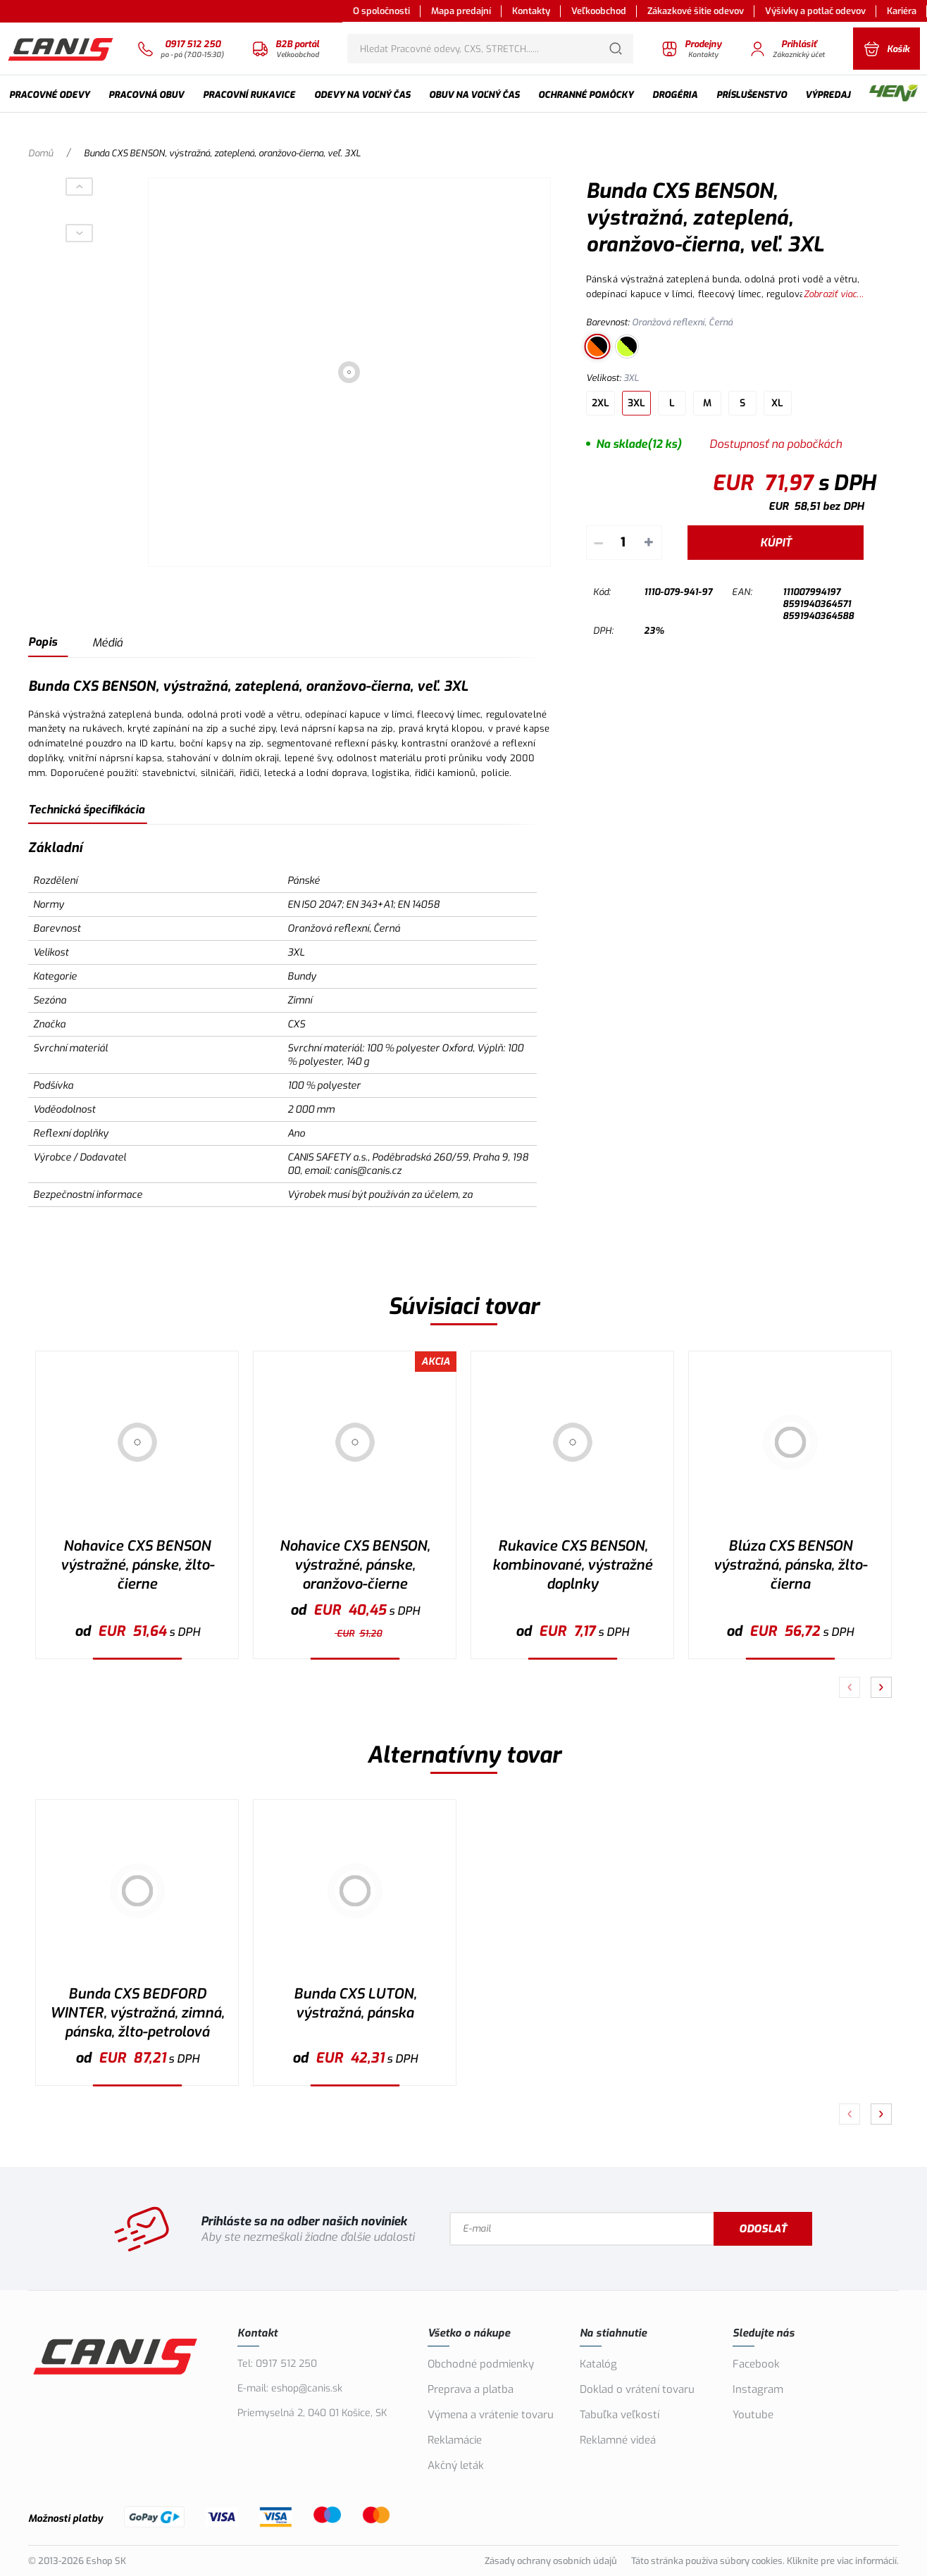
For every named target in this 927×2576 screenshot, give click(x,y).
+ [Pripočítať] (648, 542)
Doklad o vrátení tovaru (637, 2389)
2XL (600, 403)
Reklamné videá (618, 2440)
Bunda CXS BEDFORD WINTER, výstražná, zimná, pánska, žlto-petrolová (137, 2013)
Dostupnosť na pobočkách (775, 444)
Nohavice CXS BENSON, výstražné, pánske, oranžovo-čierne (355, 1565)
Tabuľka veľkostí (619, 2415)
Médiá (107, 642)
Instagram (758, 2389)
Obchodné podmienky (481, 2364)
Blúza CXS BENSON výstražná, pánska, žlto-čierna (790, 1565)
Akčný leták (456, 2465)
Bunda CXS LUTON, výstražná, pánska (355, 2003)
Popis (42, 641)
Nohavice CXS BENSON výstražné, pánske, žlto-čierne (137, 1565)
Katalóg (598, 2364)
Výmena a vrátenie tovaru (491, 2415)
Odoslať (763, 2229)
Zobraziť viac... (834, 294)
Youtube (753, 2415)
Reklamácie (455, 2440)
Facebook (756, 2364)
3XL (636, 403)
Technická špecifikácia (86, 809)
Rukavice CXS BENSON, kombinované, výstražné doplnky (572, 1565)
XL (777, 403)
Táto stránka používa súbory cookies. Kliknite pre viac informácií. (765, 2561)
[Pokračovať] (881, 1687)
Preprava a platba (471, 2389)
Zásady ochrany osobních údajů (551, 2561)
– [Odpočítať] (598, 542)
